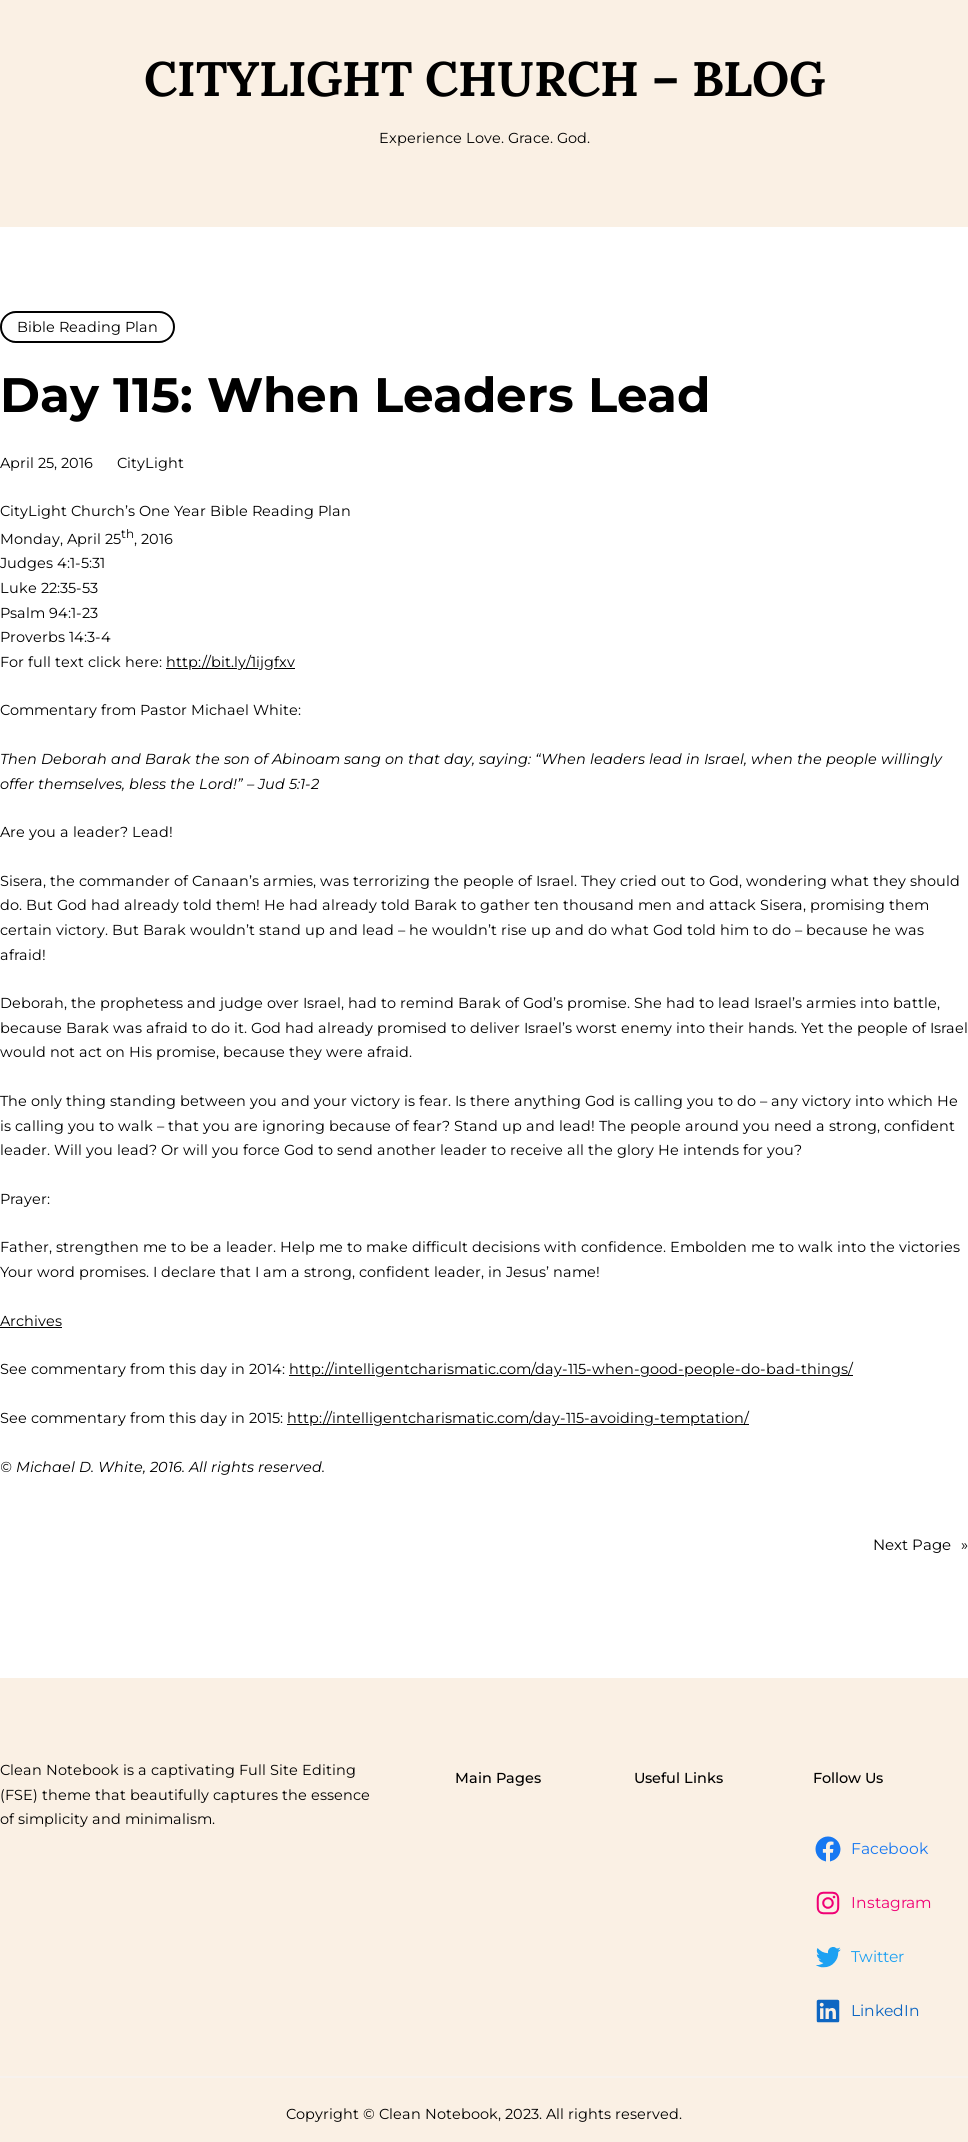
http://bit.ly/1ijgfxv (230, 662)
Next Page (920, 1545)
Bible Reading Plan (87, 327)
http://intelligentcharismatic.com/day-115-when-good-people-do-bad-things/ (571, 1369)
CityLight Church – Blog (484, 78)
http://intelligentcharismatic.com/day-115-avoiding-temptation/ (518, 1418)
